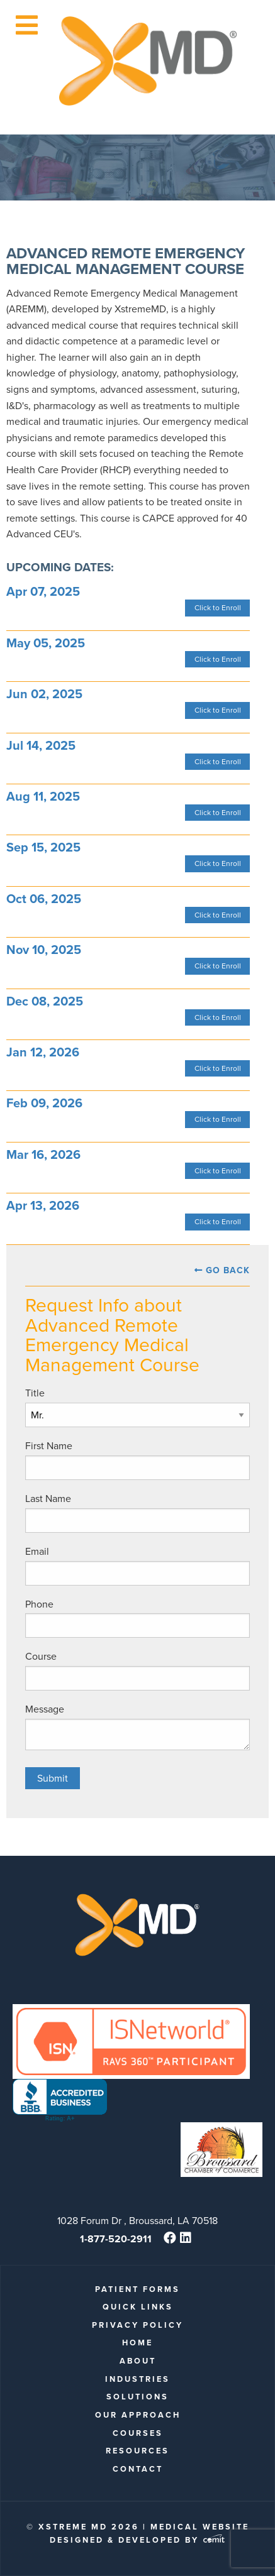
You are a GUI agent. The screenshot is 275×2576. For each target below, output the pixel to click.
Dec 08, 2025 (44, 1001)
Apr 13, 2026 (42, 1205)
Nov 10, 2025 (43, 949)
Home (137, 2343)
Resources (137, 2451)
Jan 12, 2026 (42, 1052)
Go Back (228, 1270)
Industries (137, 2379)
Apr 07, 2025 (43, 591)
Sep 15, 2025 (43, 847)
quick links (138, 2307)
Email (37, 1551)
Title (35, 1393)
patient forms (137, 2289)
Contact (138, 2469)
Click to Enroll (217, 607)
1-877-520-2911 (116, 2239)
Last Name (48, 1498)
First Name (48, 1446)
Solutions (137, 2397)
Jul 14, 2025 (41, 745)
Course (41, 1656)
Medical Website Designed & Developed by (149, 2533)
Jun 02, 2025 (44, 693)
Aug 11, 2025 (43, 796)
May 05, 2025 (45, 642)
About (138, 2361)
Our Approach (138, 2415)
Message (44, 1709)
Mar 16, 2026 (43, 1154)
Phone (39, 1604)
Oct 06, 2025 (43, 898)
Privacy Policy (137, 2325)
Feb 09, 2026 (44, 1102)
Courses (138, 2433)
